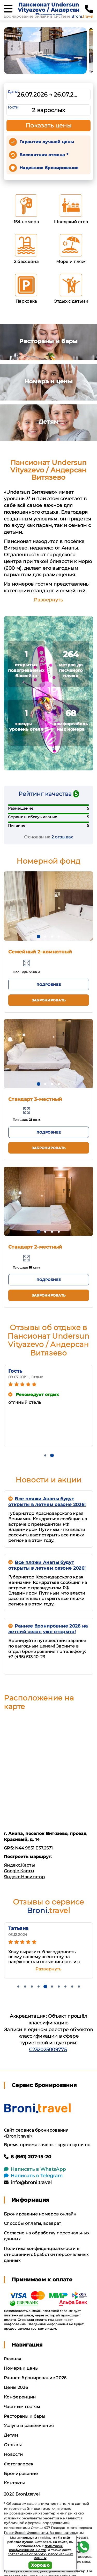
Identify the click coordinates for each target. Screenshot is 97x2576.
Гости (13, 107)
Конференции (20, 2397)
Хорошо (40, 2565)
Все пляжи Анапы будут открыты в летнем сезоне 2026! (47, 1501)
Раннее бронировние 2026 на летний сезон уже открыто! (48, 1628)
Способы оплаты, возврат (32, 2223)
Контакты (14, 2482)
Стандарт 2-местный (35, 1247)
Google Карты (19, 1870)
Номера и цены (21, 2368)
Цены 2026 (16, 2387)
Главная (12, 2358)
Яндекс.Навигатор (24, 1876)
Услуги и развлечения (29, 2425)
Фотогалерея (19, 2464)
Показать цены (49, 125)
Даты (13, 91)
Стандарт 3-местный (35, 1099)
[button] (38, 936)
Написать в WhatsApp (35, 2169)
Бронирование (21, 2473)
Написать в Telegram (33, 2176)
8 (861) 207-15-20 (27, 2157)
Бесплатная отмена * (43, 154)
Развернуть (48, 600)
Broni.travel (28, 2494)
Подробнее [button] (48, 984)
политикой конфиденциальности (36, 2548)
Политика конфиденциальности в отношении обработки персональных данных (46, 2254)
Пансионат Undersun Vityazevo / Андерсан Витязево (48, 10)
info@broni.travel (28, 2182)
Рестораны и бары (24, 2416)
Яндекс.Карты (19, 1865)
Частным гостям (22, 2406)
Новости (13, 2454)
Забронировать (48, 1000)
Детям (11, 2435)
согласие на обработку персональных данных (40, 2556)
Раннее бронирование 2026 (35, 2377)
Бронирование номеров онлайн (40, 2214)
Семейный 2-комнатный (40, 952)
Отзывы (13, 2444)
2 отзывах (62, 837)
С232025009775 (48, 2049)
